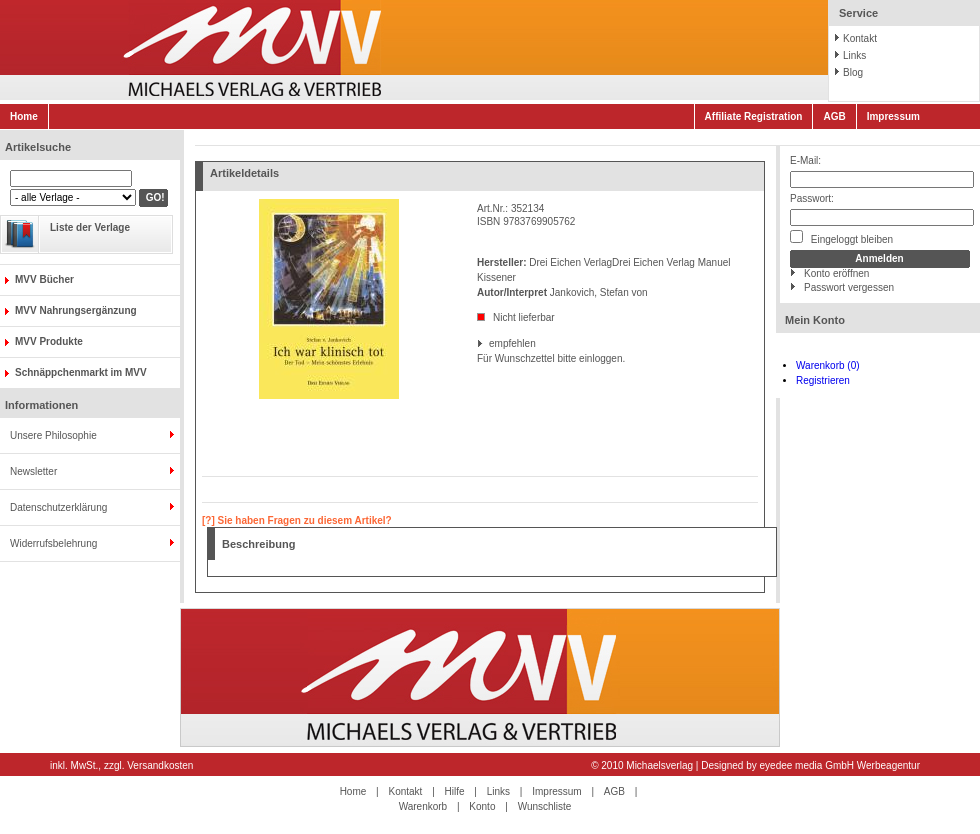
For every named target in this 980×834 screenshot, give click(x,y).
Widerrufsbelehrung (53, 543)
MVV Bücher (44, 279)
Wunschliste (545, 806)
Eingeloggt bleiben (841, 237)
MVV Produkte (49, 341)
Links (854, 55)
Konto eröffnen (836, 273)
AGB (834, 116)
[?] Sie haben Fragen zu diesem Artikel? (297, 520)
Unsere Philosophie (53, 435)
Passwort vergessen (849, 287)
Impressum (893, 116)
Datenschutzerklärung (58, 507)
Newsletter (33, 471)
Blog (853, 72)
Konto (482, 806)
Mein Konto (815, 320)
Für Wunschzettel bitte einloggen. (478, 358)
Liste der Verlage (90, 227)
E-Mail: (805, 160)
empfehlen (490, 343)
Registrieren (823, 380)
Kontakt (860, 38)
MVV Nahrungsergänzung (76, 310)
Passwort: (812, 198)
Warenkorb (423, 806)
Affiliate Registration (754, 116)
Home (24, 116)
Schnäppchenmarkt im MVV (81, 372)
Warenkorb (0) (828, 365)
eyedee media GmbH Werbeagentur (840, 765)
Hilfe (455, 791)
